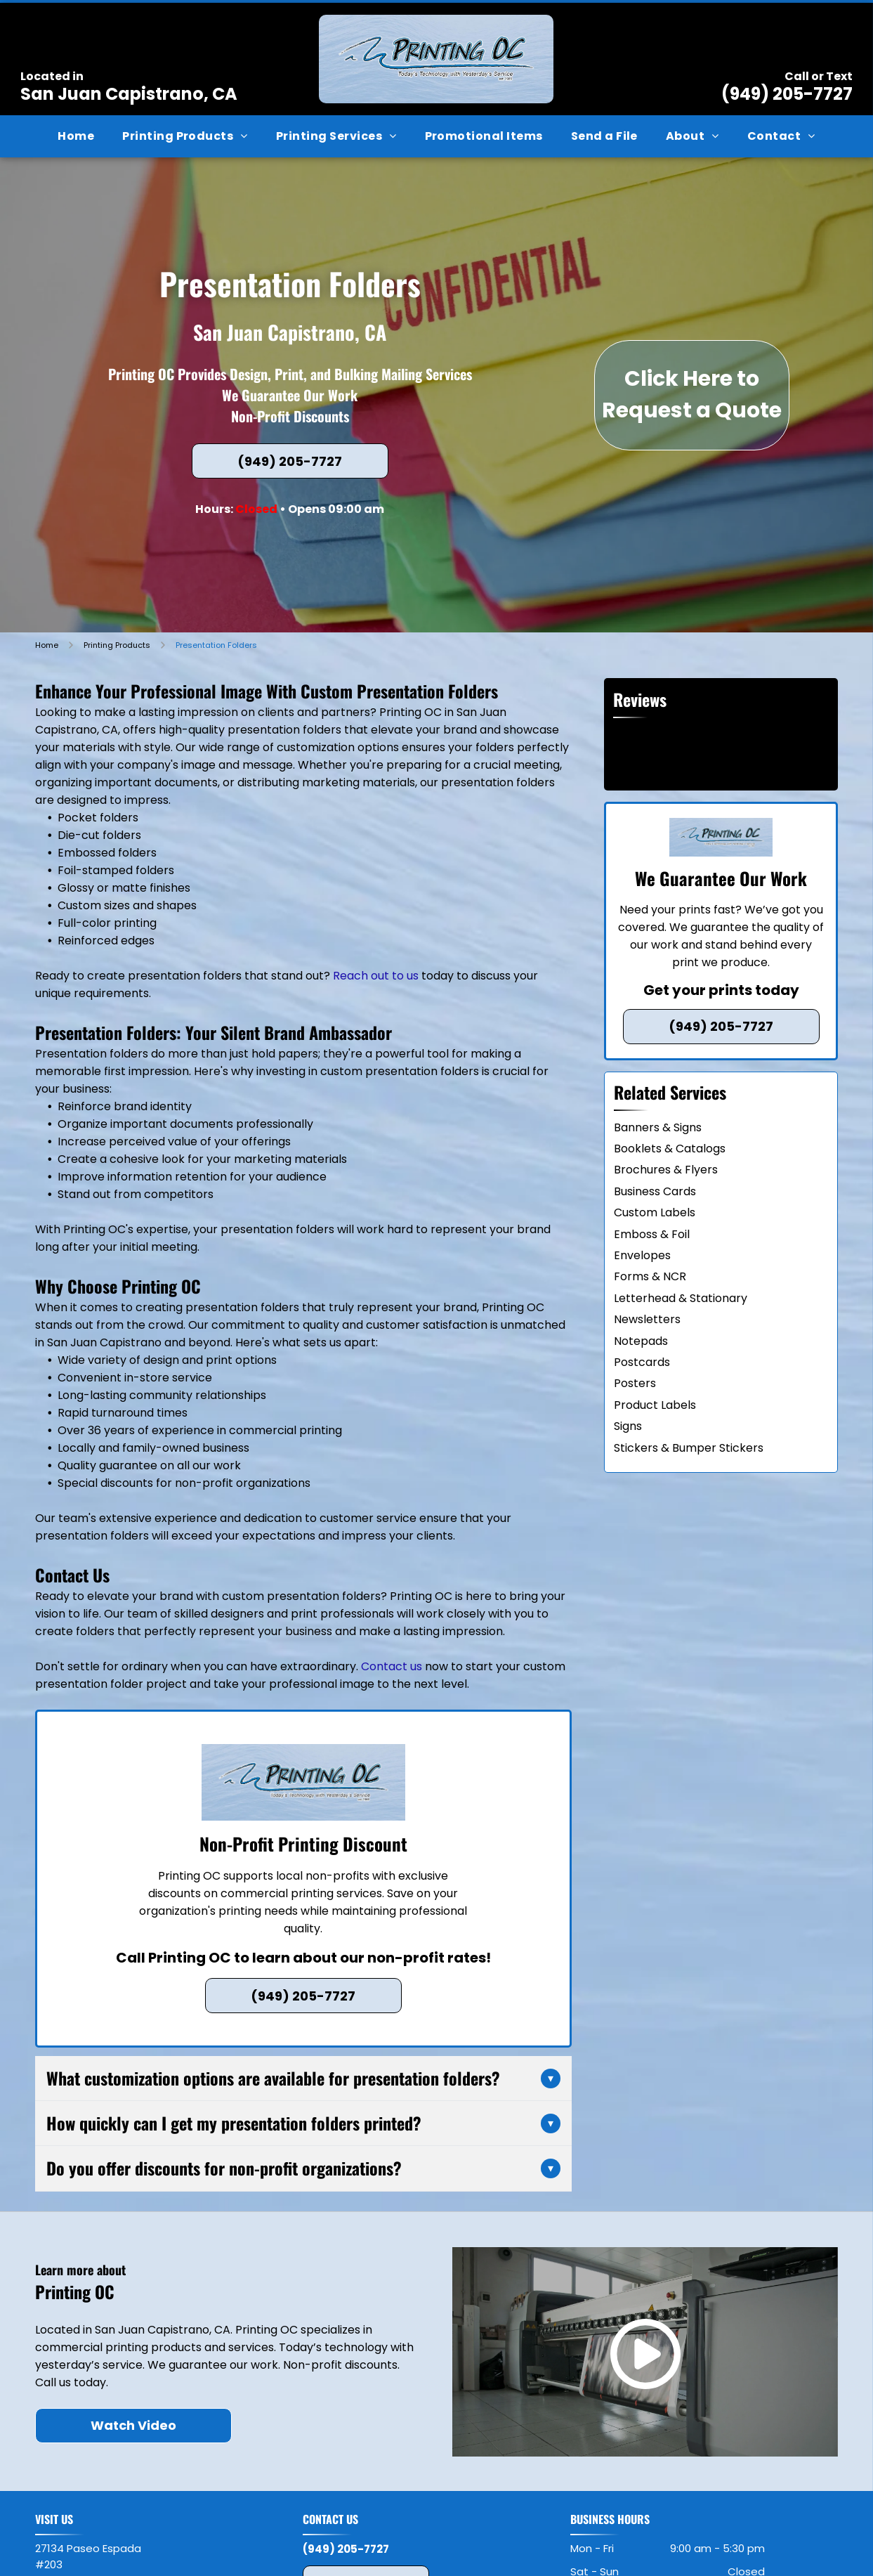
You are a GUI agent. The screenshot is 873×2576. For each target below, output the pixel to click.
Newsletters (647, 1319)
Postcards (642, 1362)
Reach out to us (376, 976)
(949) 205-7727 (787, 93)
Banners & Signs (658, 1127)
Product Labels (655, 1405)
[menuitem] (76, 136)
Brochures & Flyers (666, 1170)
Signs (628, 1426)
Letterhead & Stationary (680, 1298)
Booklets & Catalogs (670, 1148)
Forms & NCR (650, 1276)
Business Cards (655, 1191)
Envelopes (642, 1255)
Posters (635, 1383)
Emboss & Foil (652, 1234)
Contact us (391, 1666)
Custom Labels (654, 1212)
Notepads (641, 1341)
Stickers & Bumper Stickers (688, 1448)
